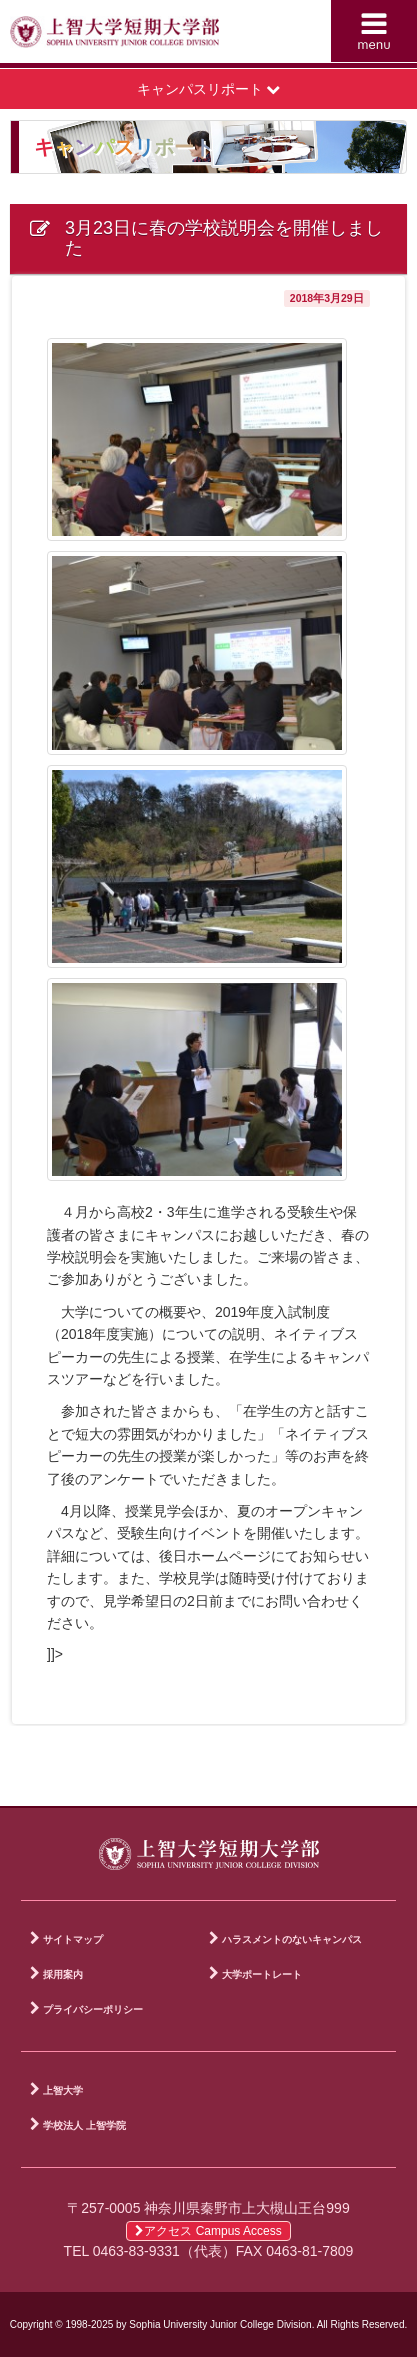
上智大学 (63, 2090)
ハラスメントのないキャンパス (292, 1939)
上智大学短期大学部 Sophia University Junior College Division (114, 36)
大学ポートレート (262, 1974)
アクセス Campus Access (208, 2231)
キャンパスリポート (209, 89)
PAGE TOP (387, 1787)
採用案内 (63, 1974)
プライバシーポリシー (93, 2009)
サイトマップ (73, 1939)
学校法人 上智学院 (84, 2125)
